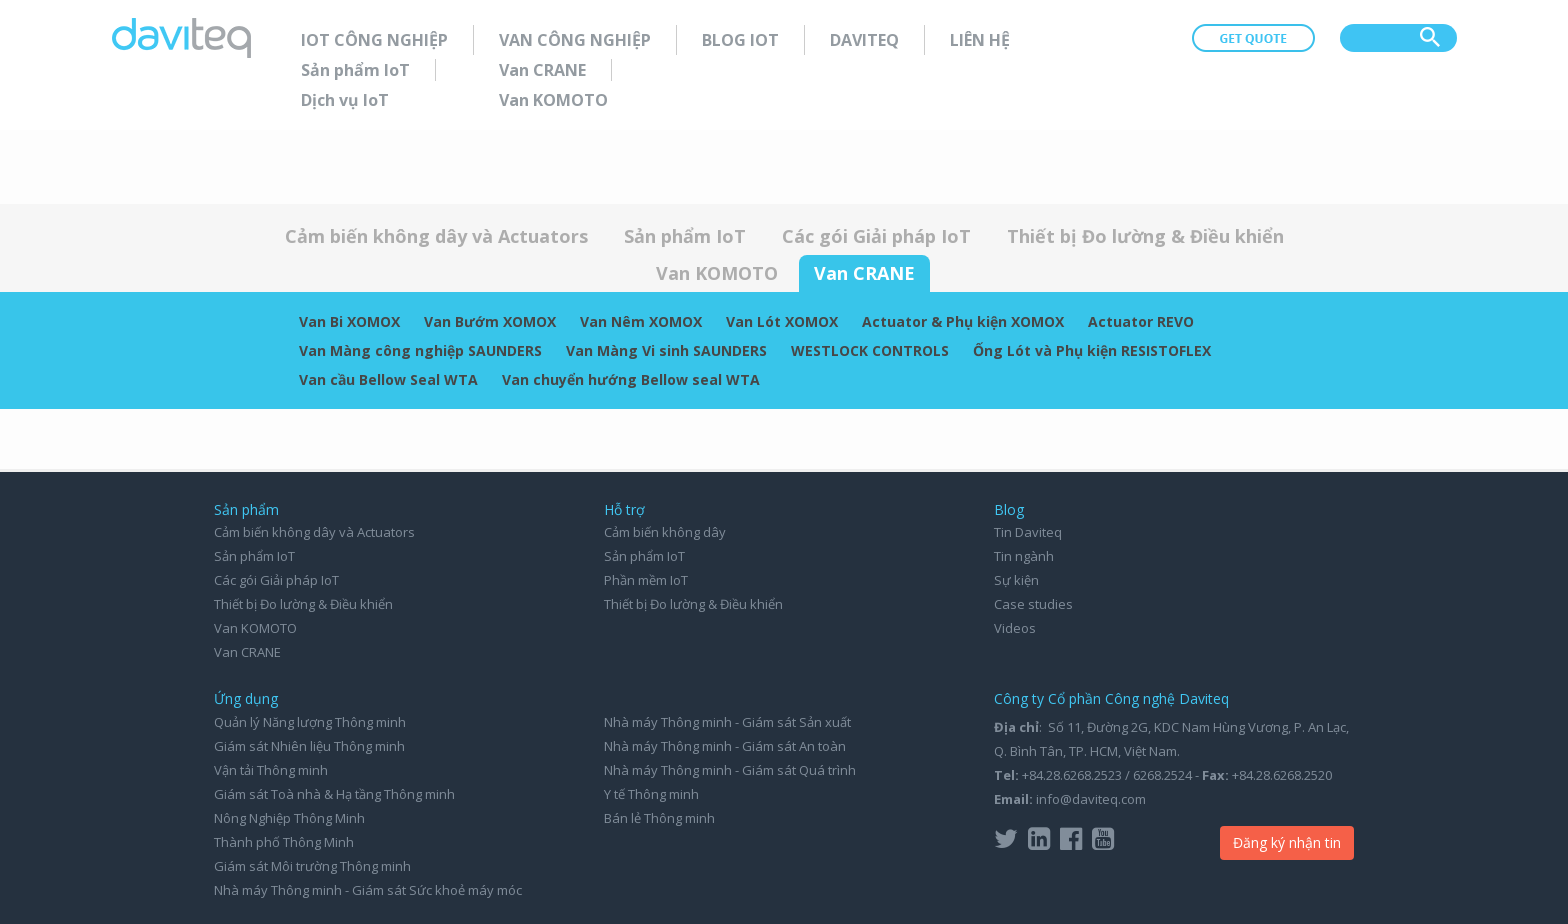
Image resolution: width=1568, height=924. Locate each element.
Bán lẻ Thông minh (659, 818)
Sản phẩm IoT (355, 70)
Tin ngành (1024, 556)
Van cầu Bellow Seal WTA (388, 379)
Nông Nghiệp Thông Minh (289, 818)
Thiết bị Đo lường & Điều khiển (1145, 236)
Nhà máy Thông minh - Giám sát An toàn (725, 746)
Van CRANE (542, 70)
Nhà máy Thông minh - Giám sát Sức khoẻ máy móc (368, 890)
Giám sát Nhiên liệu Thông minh (309, 746)
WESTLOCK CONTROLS (870, 350)
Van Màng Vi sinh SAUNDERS (666, 350)
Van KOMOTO (553, 100)
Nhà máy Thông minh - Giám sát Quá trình (730, 770)
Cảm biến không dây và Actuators (436, 236)
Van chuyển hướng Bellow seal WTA (631, 379)
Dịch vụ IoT (345, 100)
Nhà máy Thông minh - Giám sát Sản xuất (727, 722)
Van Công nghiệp (575, 40)
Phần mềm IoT (646, 580)
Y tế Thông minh (651, 794)
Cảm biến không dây (665, 532)
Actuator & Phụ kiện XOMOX (963, 321)
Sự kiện (1016, 580)
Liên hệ (980, 40)
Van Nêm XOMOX (641, 321)
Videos (1015, 628)
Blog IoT (740, 40)
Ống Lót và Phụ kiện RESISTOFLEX (1092, 350)
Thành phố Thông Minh (284, 842)
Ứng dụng (246, 698)
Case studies (1033, 604)
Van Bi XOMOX (349, 321)
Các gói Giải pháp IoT (876, 236)
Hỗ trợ (624, 509)
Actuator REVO (1141, 321)
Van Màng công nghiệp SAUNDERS (420, 350)
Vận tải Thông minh (271, 770)
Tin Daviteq (1028, 532)
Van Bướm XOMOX (490, 321)
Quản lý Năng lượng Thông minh (310, 722)
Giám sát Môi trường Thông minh (312, 866)
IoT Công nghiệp (374, 40)
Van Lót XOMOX (782, 321)
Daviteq (864, 40)
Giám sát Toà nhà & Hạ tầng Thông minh (334, 794)
